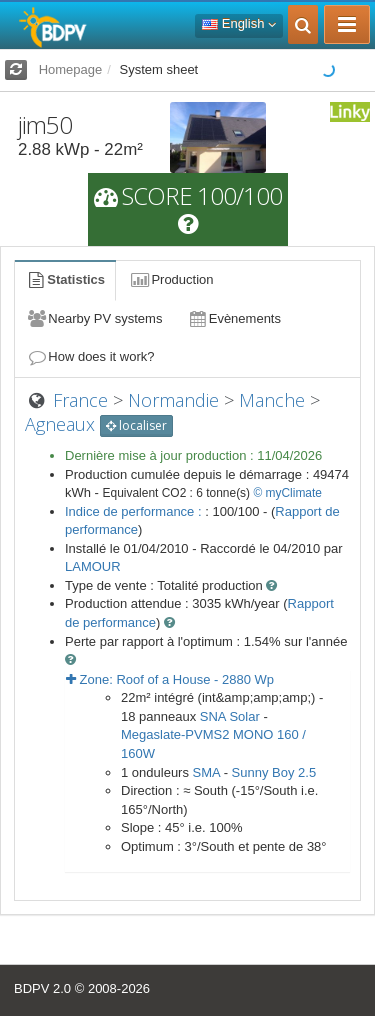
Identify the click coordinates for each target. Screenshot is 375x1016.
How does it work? (90, 356)
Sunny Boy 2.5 (274, 772)
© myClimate (287, 493)
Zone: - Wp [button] (170, 679)
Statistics (65, 279)
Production (171, 279)
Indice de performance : (135, 511)
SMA (206, 772)
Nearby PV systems (94, 318)
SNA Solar (230, 716)
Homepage (71, 69)
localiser (136, 425)
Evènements (233, 318)
